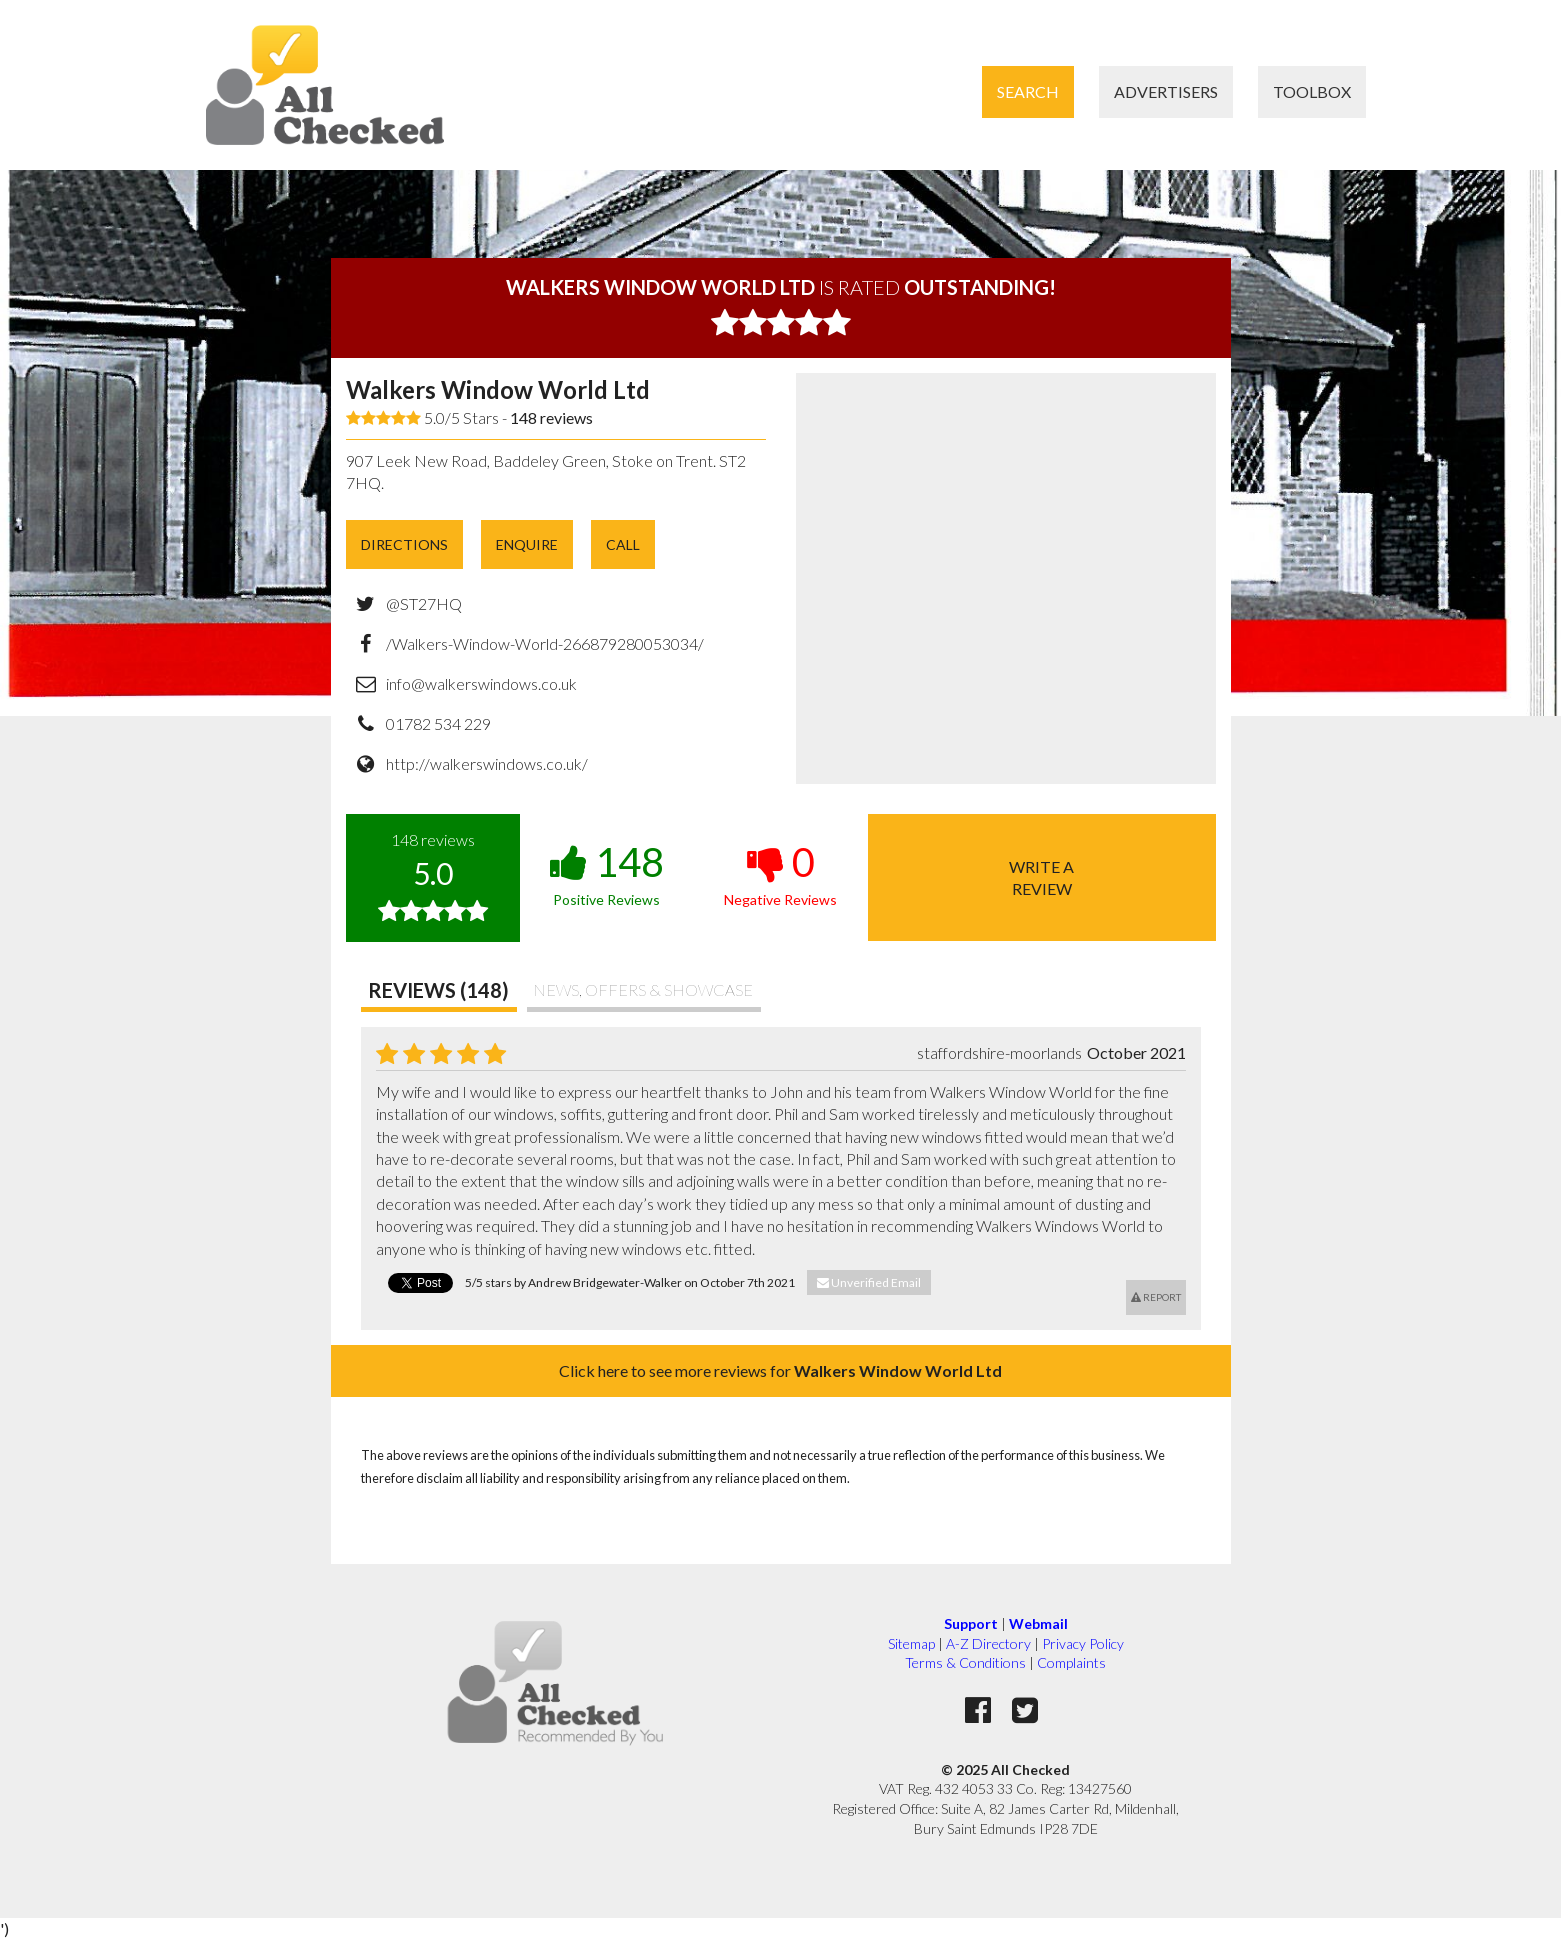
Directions (404, 544)
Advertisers (1166, 91)
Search (1028, 91)
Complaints (1071, 1662)
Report (1156, 1297)
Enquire (527, 544)
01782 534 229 (438, 723)
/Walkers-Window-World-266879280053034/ (545, 643)
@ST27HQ (424, 603)
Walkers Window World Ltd (498, 389)
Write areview (1041, 877)
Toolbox (1312, 91)
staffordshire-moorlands (999, 1052)
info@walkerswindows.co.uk (481, 683)
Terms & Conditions (965, 1662)
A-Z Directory (988, 1643)
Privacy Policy (1083, 1643)
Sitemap (911, 1643)
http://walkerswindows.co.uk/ (487, 763)
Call (623, 544)
